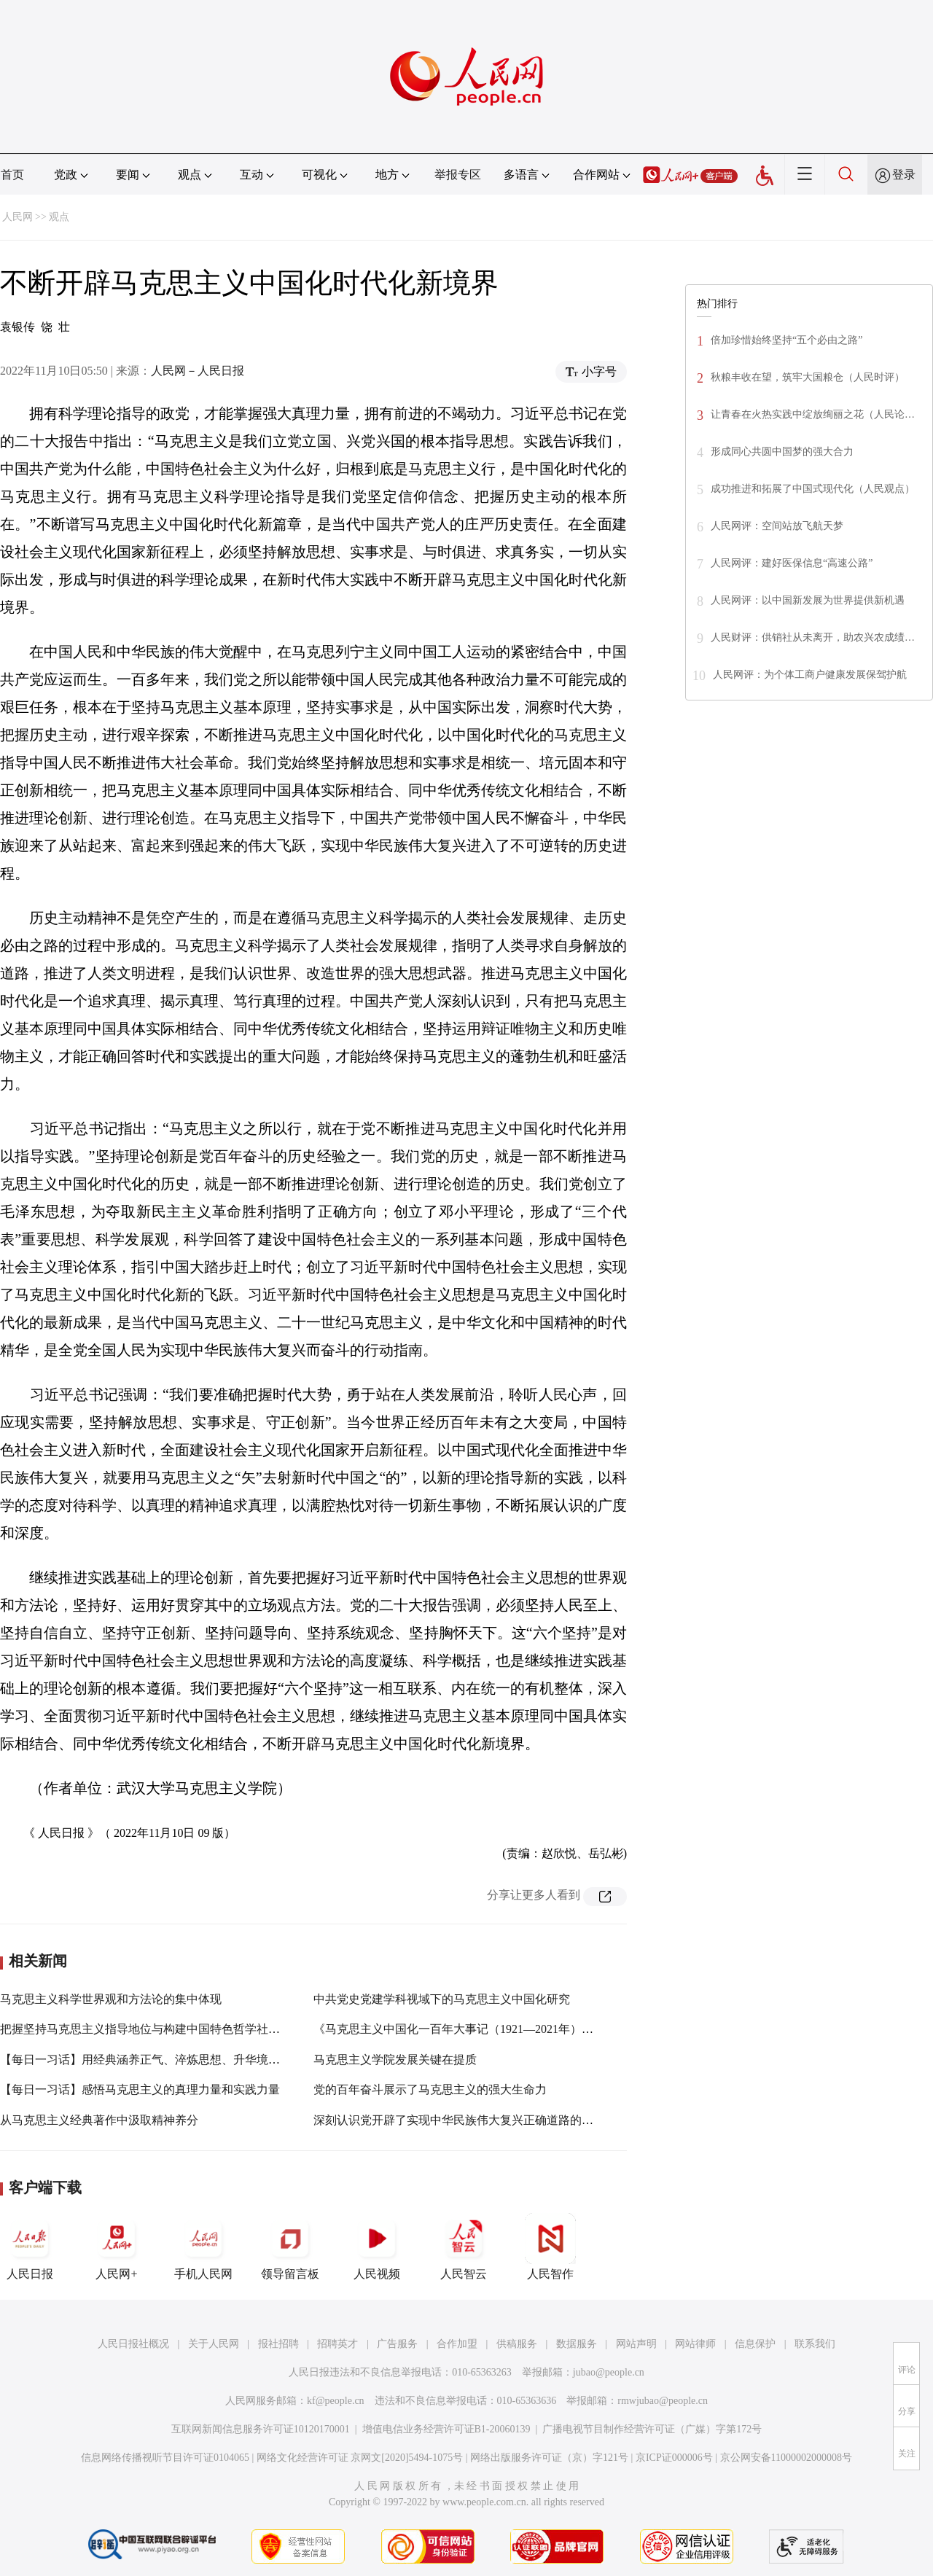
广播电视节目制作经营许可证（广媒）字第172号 (652, 2429)
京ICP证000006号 (674, 2457)
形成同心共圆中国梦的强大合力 (782, 451)
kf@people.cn (335, 2400)
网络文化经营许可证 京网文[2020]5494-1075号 (360, 2457)
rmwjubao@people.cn (662, 2400)
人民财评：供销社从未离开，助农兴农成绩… (813, 637)
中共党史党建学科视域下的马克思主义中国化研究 (441, 1999)
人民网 (17, 216)
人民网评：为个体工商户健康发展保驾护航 (810, 674)
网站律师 (695, 2343)
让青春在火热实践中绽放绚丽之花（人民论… (813, 414)
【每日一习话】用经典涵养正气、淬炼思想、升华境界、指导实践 (169, 2059)
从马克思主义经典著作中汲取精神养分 (99, 2120)
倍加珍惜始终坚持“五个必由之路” (786, 340)
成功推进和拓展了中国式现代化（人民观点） (813, 488)
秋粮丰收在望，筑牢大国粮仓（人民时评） (808, 377)
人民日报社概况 (133, 2343)
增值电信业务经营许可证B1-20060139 (446, 2429)
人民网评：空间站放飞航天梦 (777, 525)
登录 (904, 174)
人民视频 (376, 2246)
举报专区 (457, 174)
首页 (12, 174)
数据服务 (576, 2343)
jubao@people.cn (608, 2372)
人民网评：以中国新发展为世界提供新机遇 (808, 600)
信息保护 (755, 2343)
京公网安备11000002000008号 (786, 2457)
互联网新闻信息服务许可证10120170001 (260, 2429)
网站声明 (636, 2343)
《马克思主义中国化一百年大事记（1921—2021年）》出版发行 (476, 2029)
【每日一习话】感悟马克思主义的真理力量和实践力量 (140, 2089)
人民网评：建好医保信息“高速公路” (792, 563)
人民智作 (550, 2246)
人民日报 (29, 2246)
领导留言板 (290, 2246)
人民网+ (116, 2246)
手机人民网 (203, 2246)
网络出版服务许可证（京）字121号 (549, 2457)
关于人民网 (213, 2343)
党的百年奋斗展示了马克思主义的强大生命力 (430, 2089)
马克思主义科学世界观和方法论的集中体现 (111, 1999)
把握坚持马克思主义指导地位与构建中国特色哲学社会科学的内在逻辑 (181, 2029)
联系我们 (815, 2343)
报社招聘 (278, 2343)
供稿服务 (516, 2343)
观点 (59, 216)
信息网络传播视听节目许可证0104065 (165, 2457)
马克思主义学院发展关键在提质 (395, 2059)
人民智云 (463, 2246)
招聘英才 (337, 2343)
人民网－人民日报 (197, 370)
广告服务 (397, 2343)
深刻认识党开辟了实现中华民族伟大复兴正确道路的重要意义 (470, 2120)
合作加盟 (457, 2343)
